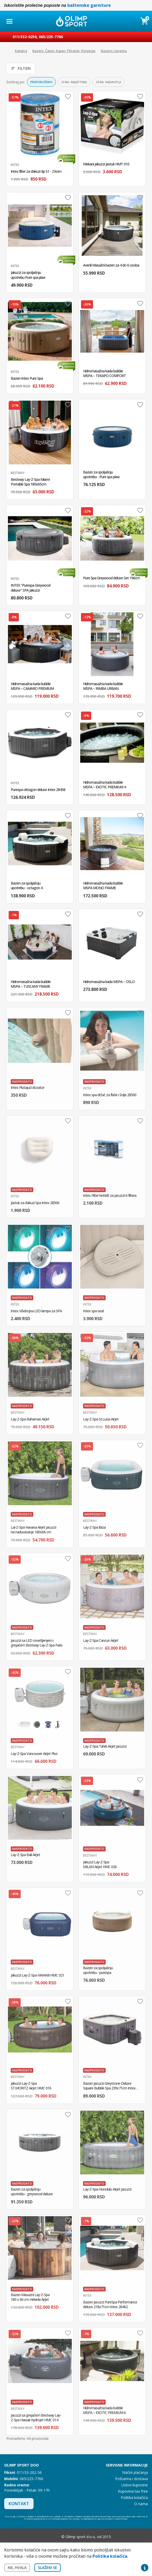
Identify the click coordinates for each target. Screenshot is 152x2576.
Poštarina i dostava (131, 2478)
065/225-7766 (51, 36)
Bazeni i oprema (114, 50)
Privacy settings (144, 2567)
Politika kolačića (134, 2497)
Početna (6, 51)
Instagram (54, 2537)
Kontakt (19, 2503)
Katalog (21, 50)
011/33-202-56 (29, 2472)
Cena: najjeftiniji (74, 82)
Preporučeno (41, 82)
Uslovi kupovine (134, 2484)
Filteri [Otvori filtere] (21, 68)
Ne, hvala (17, 2567)
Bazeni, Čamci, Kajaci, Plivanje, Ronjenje (63, 50)
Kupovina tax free (133, 2491)
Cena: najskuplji (108, 82)
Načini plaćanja (135, 2472)
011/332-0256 (25, 36)
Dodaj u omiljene (68, 96)
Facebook (43, 2537)
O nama (141, 2503)
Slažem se (47, 2567)
